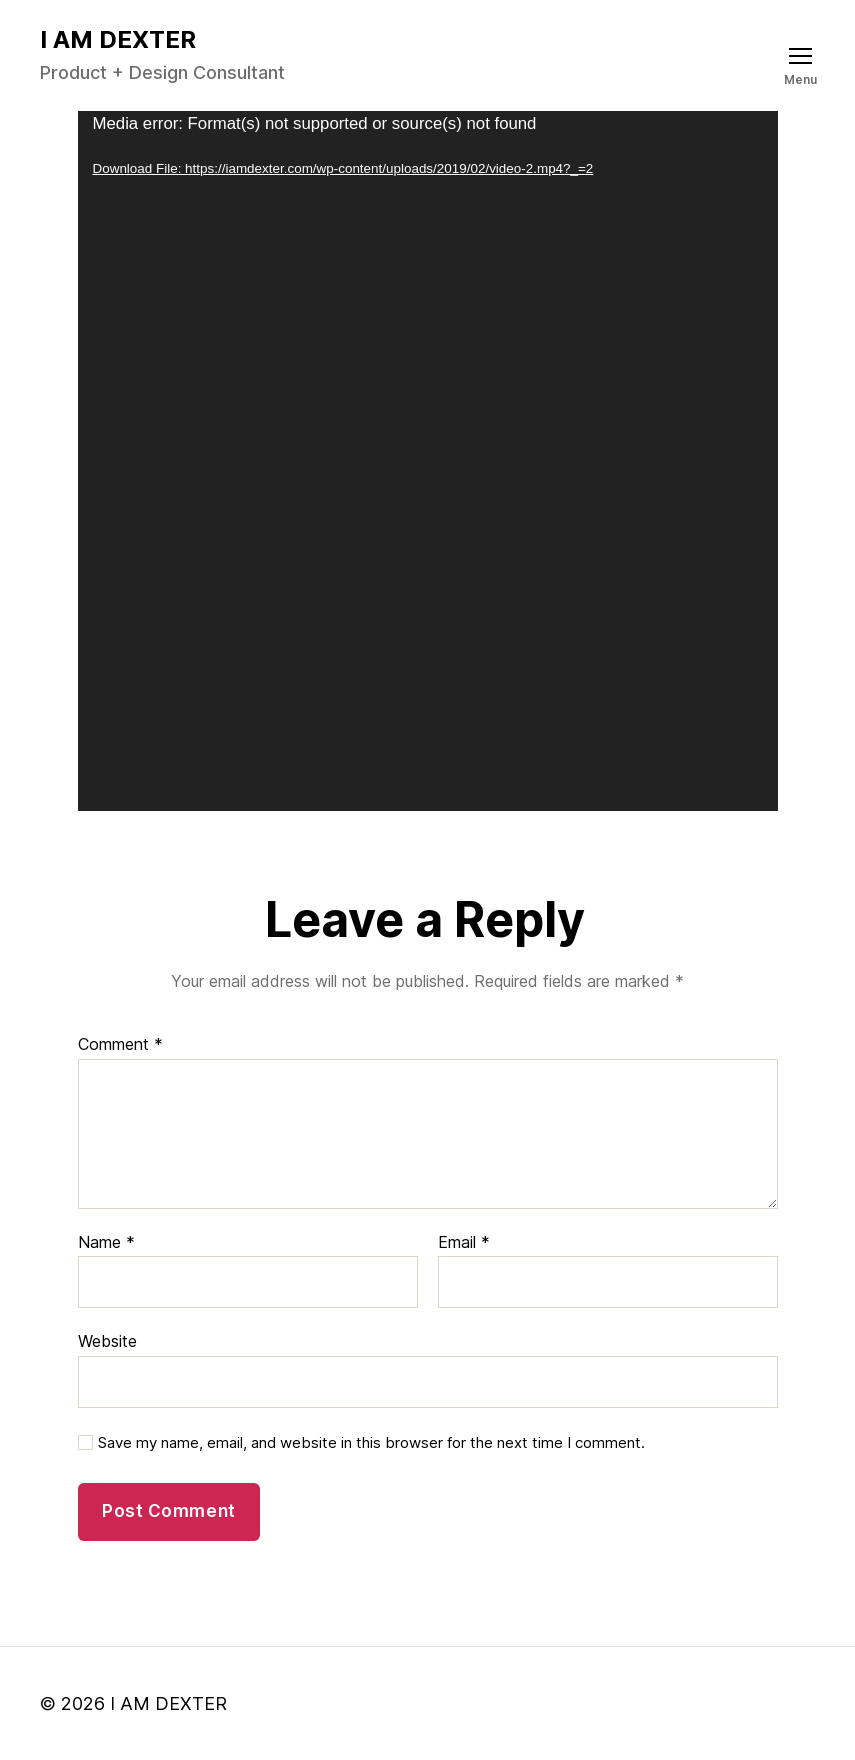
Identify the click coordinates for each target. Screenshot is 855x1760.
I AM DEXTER (118, 40)
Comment (120, 1045)
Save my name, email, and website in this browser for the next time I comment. (371, 1443)
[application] (428, 461)
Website (107, 1341)
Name (106, 1243)
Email (464, 1243)
